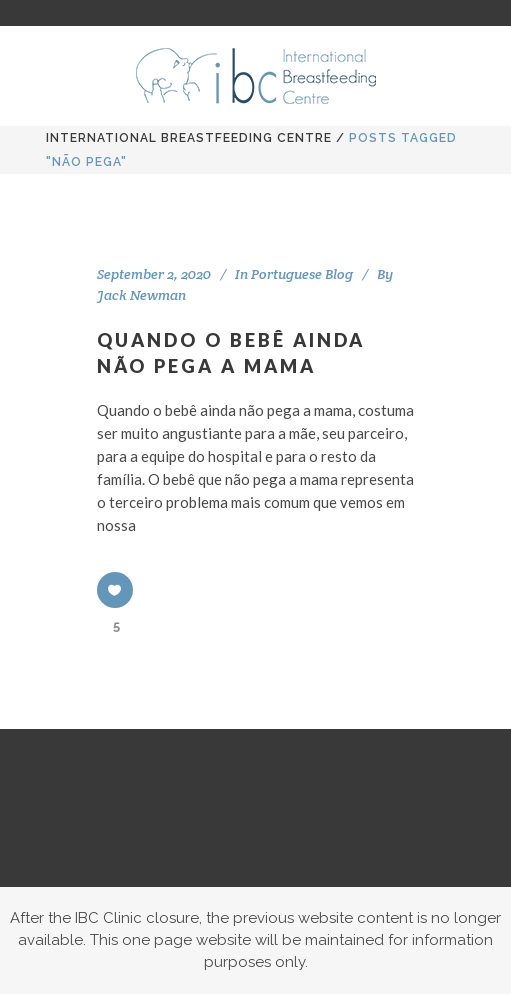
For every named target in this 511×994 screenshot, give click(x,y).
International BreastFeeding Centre (189, 138)
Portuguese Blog (302, 274)
